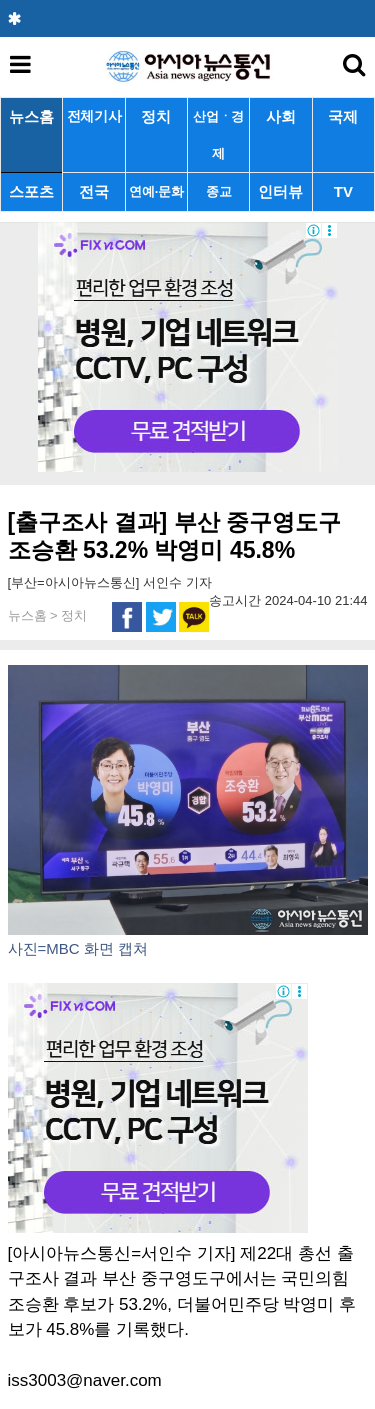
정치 (156, 116)
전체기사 (94, 116)
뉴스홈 (31, 116)
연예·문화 (156, 191)
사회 (281, 116)
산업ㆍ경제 (218, 135)
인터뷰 (280, 191)
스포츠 (31, 191)
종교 (218, 191)
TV (343, 191)
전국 (94, 191)
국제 (343, 116)
